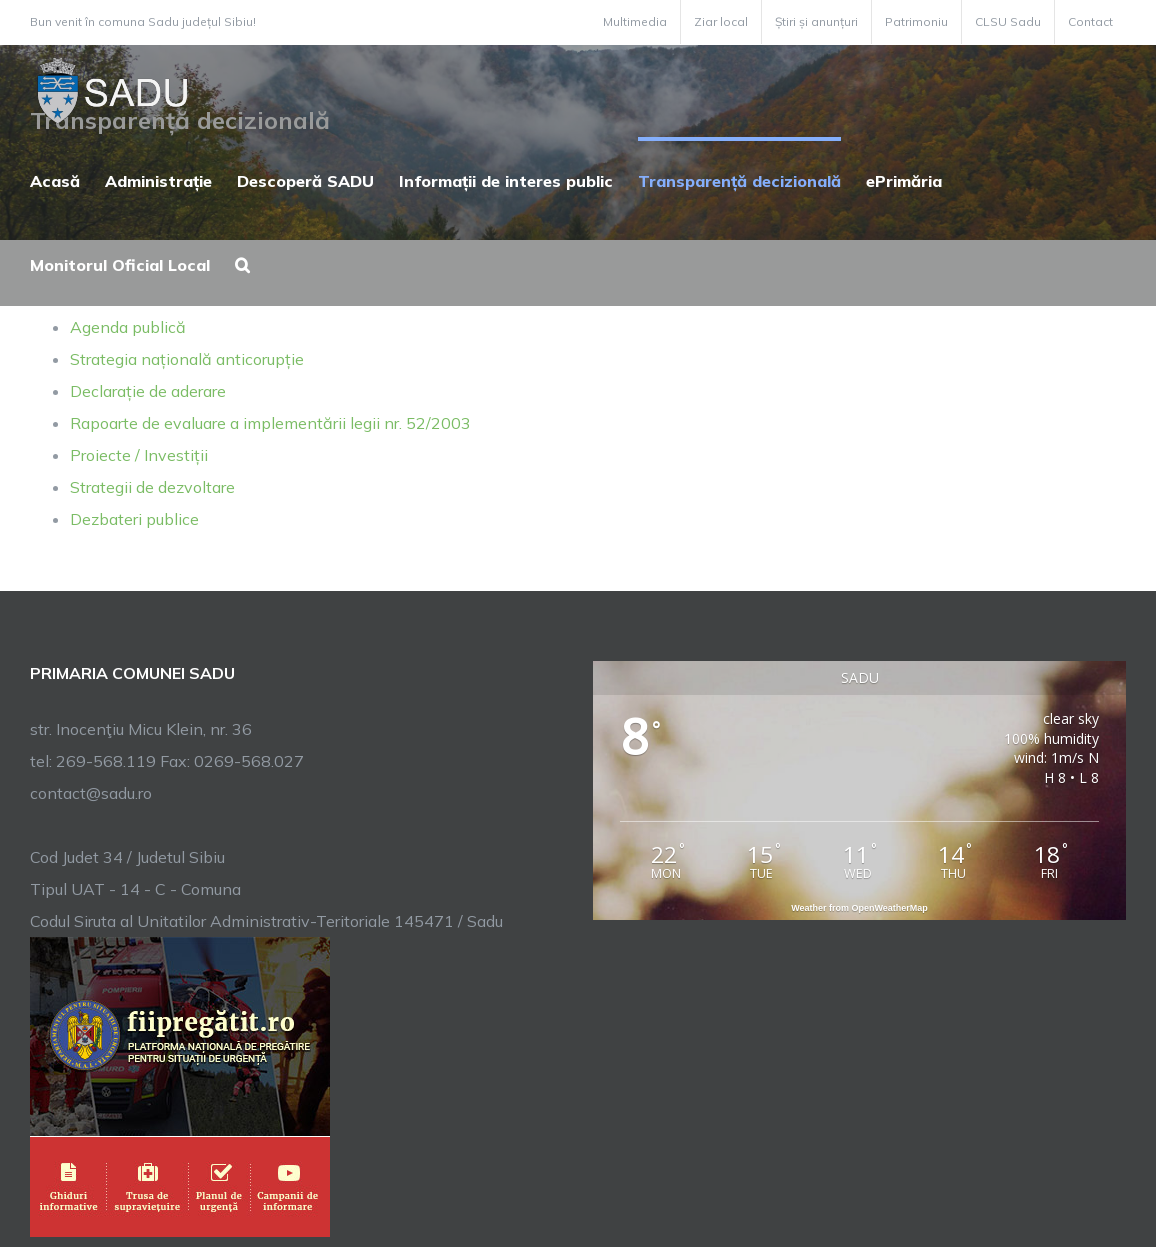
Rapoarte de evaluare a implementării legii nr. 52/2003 (270, 423)
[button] (242, 263)
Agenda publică (128, 327)
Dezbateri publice (134, 519)
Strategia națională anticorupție (187, 359)
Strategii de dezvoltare (152, 487)
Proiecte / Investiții (139, 455)
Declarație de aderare (148, 391)
